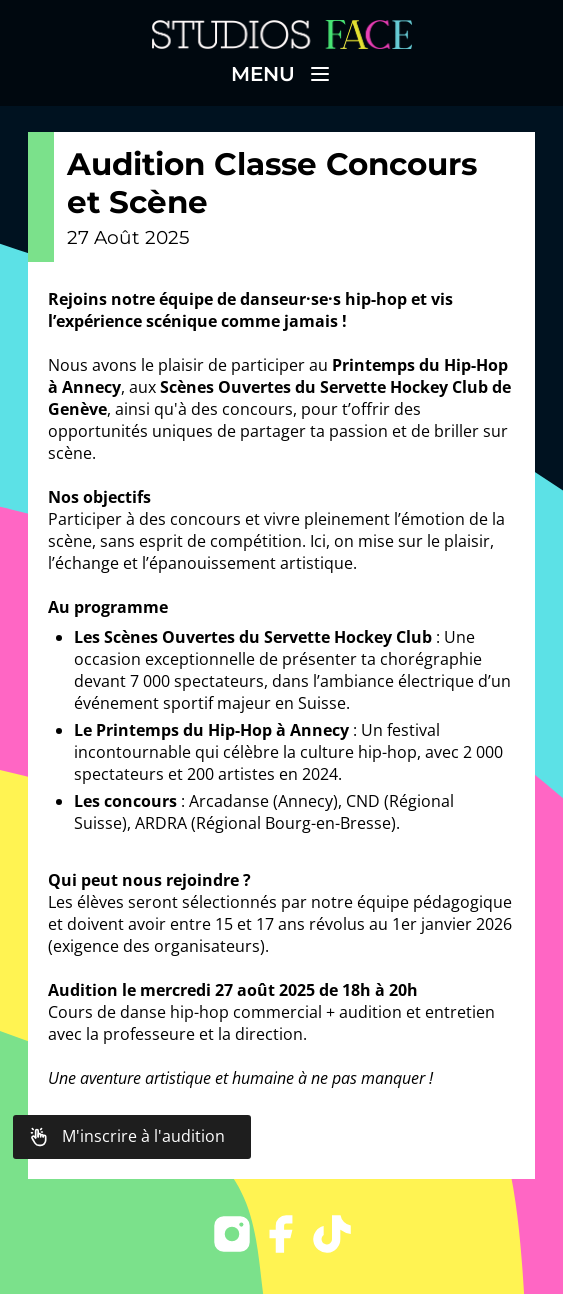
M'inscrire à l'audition (127, 1137)
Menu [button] (281, 74)
